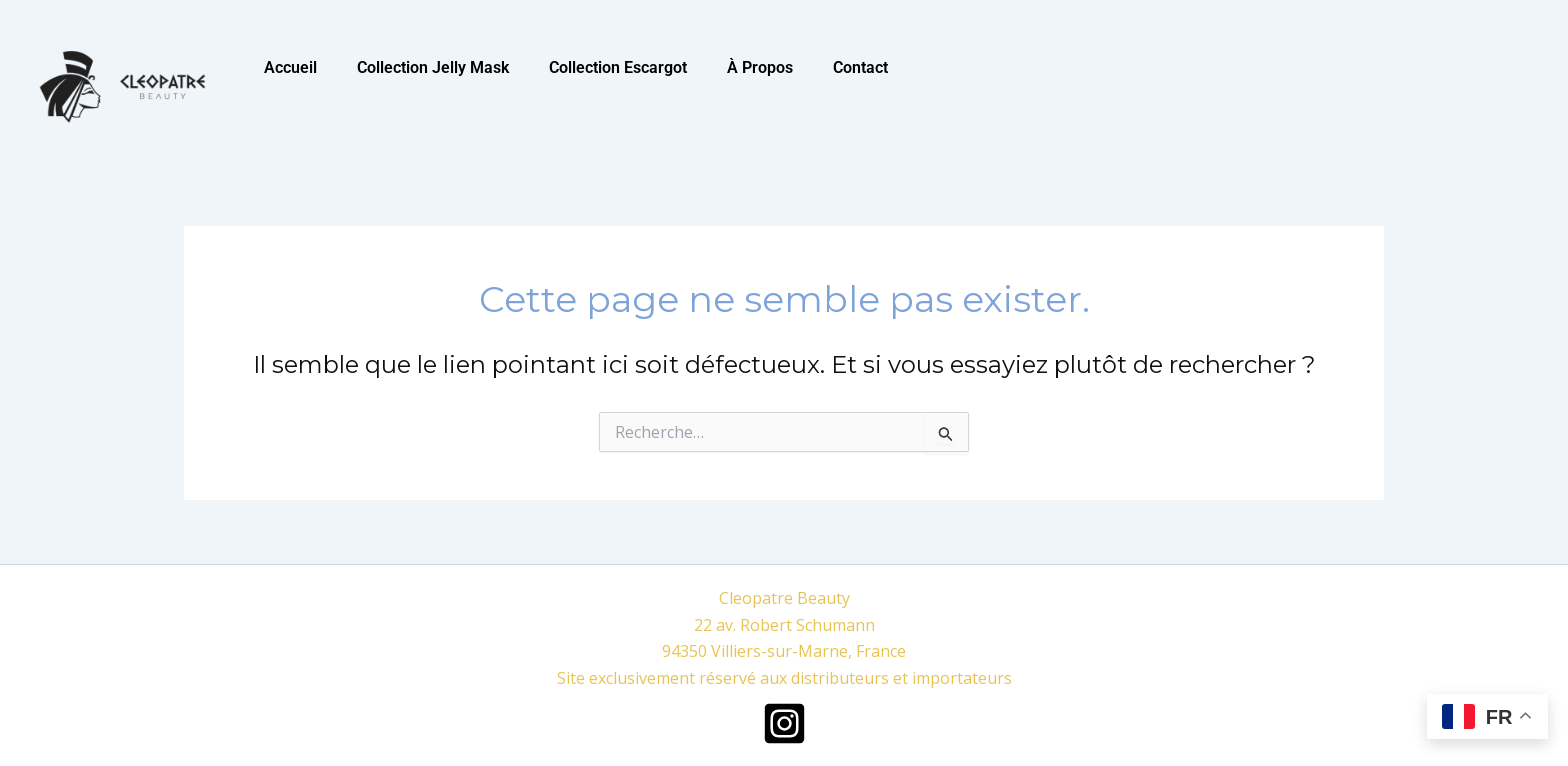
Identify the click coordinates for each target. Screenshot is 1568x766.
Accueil (290, 67)
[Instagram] (784, 723)
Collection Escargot (618, 67)
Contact (860, 67)
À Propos (760, 67)
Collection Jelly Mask (433, 67)
